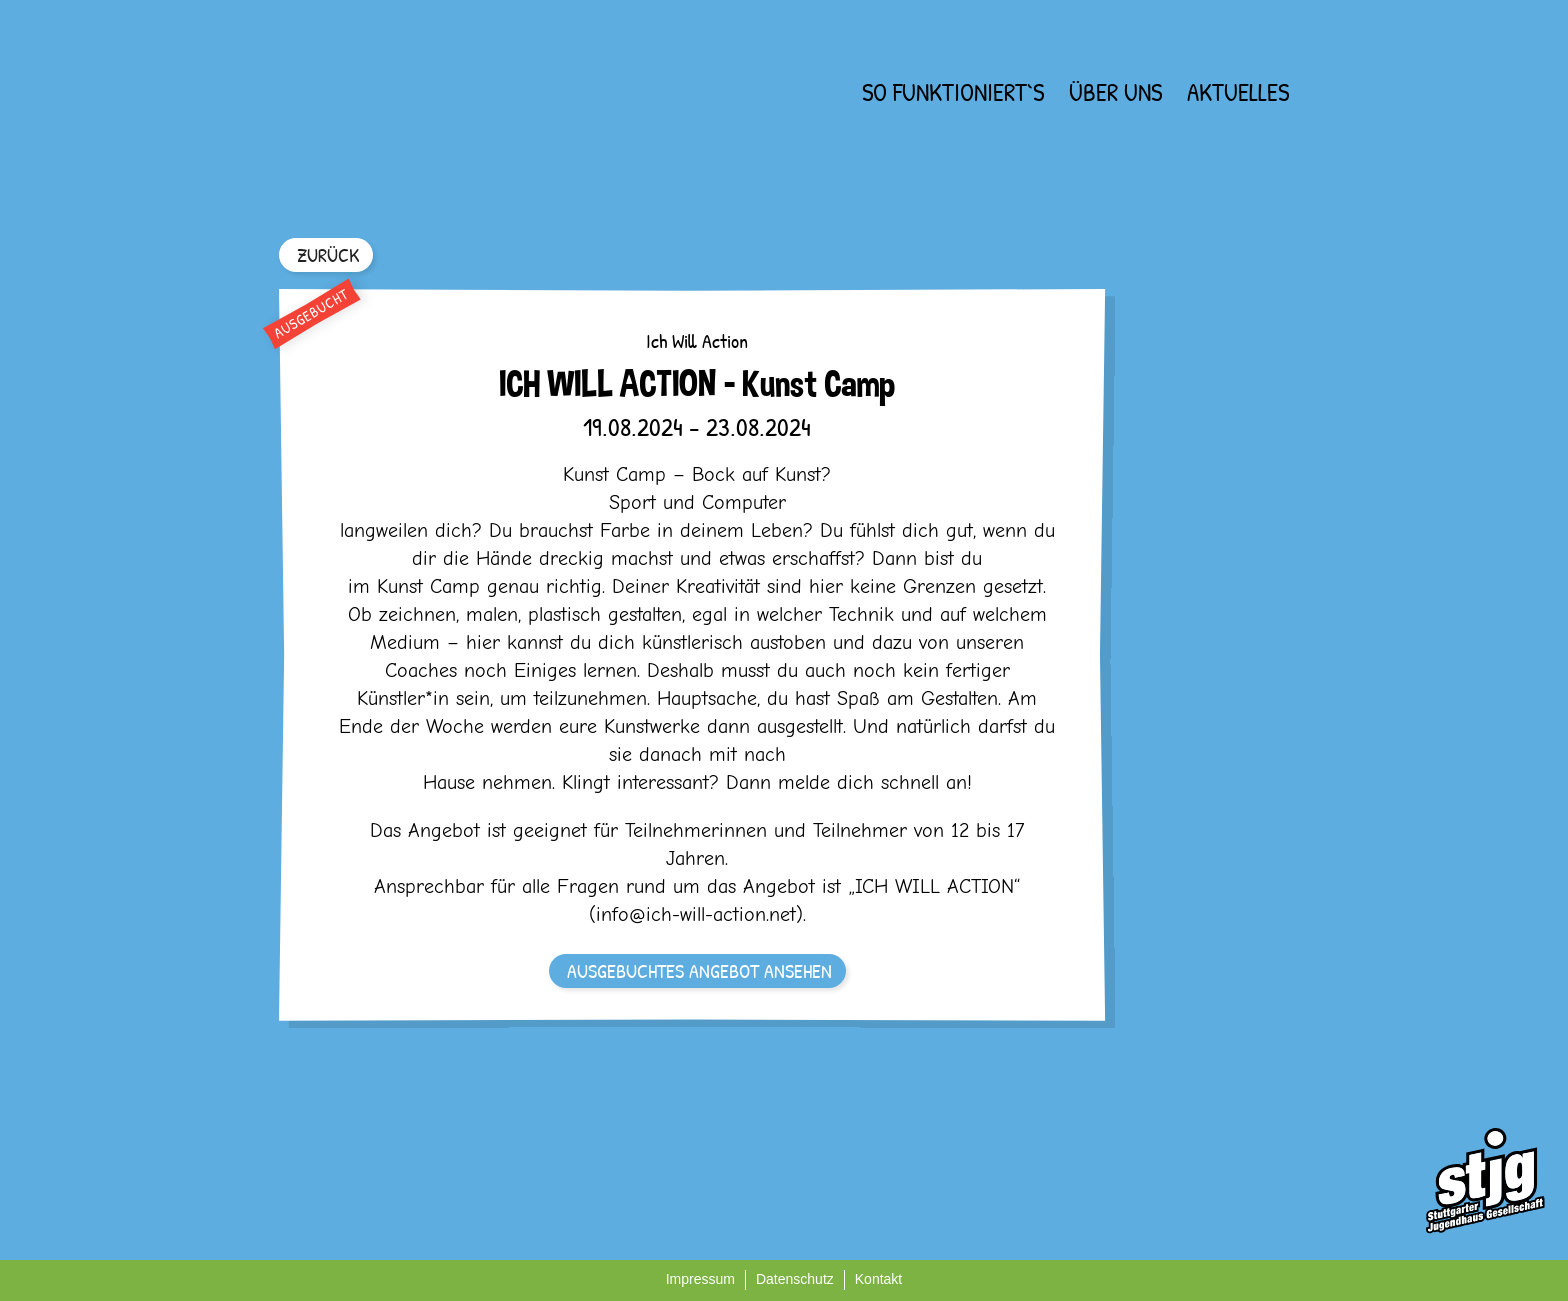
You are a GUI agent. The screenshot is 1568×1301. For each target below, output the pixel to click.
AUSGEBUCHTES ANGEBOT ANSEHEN (699, 970)
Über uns (1115, 92)
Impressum (700, 1279)
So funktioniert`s (953, 92)
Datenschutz (795, 1279)
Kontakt (878, 1279)
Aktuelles (1238, 92)
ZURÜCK (328, 254)
